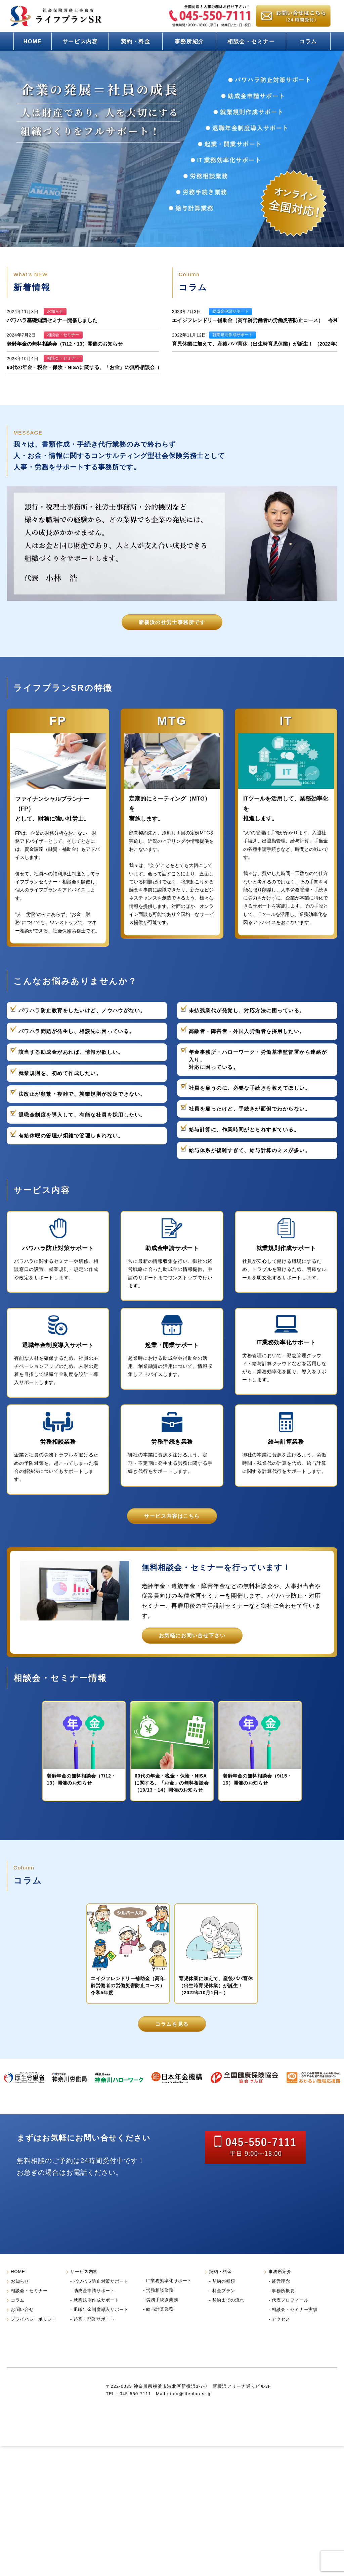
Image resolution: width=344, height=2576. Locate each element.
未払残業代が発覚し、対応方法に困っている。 (247, 1010)
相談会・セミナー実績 (295, 2326)
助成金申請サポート (94, 2307)
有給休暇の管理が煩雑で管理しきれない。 (71, 1135)
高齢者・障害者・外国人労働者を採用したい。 (247, 1031)
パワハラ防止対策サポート (101, 2298)
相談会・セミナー (251, 41)
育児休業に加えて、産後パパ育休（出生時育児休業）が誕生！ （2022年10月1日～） (216, 1985)
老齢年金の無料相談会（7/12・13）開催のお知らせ (65, 344)
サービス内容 (80, 41)
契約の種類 (223, 2298)
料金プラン (223, 2307)
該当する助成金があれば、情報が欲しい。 (71, 1052)
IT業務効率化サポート (169, 2297)
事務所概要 (283, 2307)
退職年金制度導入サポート (101, 2326)
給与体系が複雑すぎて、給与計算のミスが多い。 (249, 1150)
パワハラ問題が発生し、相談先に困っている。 (76, 1031)
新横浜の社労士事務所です (172, 622)
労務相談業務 (160, 2307)
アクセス (281, 2335)
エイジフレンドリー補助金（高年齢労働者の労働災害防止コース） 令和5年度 (130, 1985)
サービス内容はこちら (172, 1516)
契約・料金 (135, 41)
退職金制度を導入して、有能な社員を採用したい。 (82, 1115)
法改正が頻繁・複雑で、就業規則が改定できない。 (82, 1094)
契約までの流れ (228, 2316)
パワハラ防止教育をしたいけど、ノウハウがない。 (82, 1010)
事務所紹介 (189, 41)
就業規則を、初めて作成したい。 (59, 1073)
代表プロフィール (290, 2316)
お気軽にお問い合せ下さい (192, 1635)
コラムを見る (171, 2024)
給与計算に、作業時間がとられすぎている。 (244, 1129)
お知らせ (20, 2298)
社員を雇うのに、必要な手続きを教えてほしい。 (249, 1088)
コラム (308, 41)
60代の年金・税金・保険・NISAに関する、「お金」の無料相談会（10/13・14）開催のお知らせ (115, 367)
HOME (33, 41)
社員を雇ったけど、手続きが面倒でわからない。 (249, 1109)
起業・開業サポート (94, 2335)
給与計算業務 (160, 2325)
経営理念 (281, 2298)
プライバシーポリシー (34, 2335)
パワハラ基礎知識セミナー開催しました (52, 320)
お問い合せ (22, 2326)
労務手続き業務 (162, 2316)
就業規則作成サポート (97, 2316)
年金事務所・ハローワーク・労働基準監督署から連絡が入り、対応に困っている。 (258, 1059)
